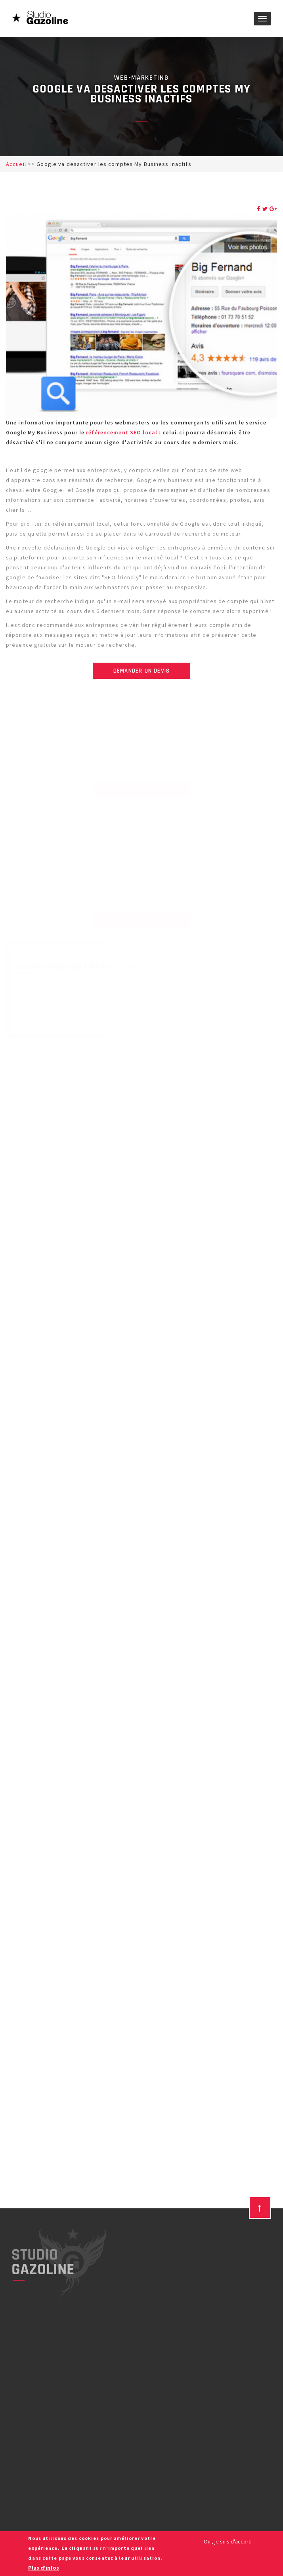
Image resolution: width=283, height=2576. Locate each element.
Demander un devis (141, 671)
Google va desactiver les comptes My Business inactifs (113, 164)
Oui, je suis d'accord (228, 2541)
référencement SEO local (121, 432)
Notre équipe (141, 921)
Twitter (22, 2366)
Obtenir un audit (141, 788)
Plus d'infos (43, 2567)
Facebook (25, 2376)
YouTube (23, 2386)
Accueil (16, 164)
